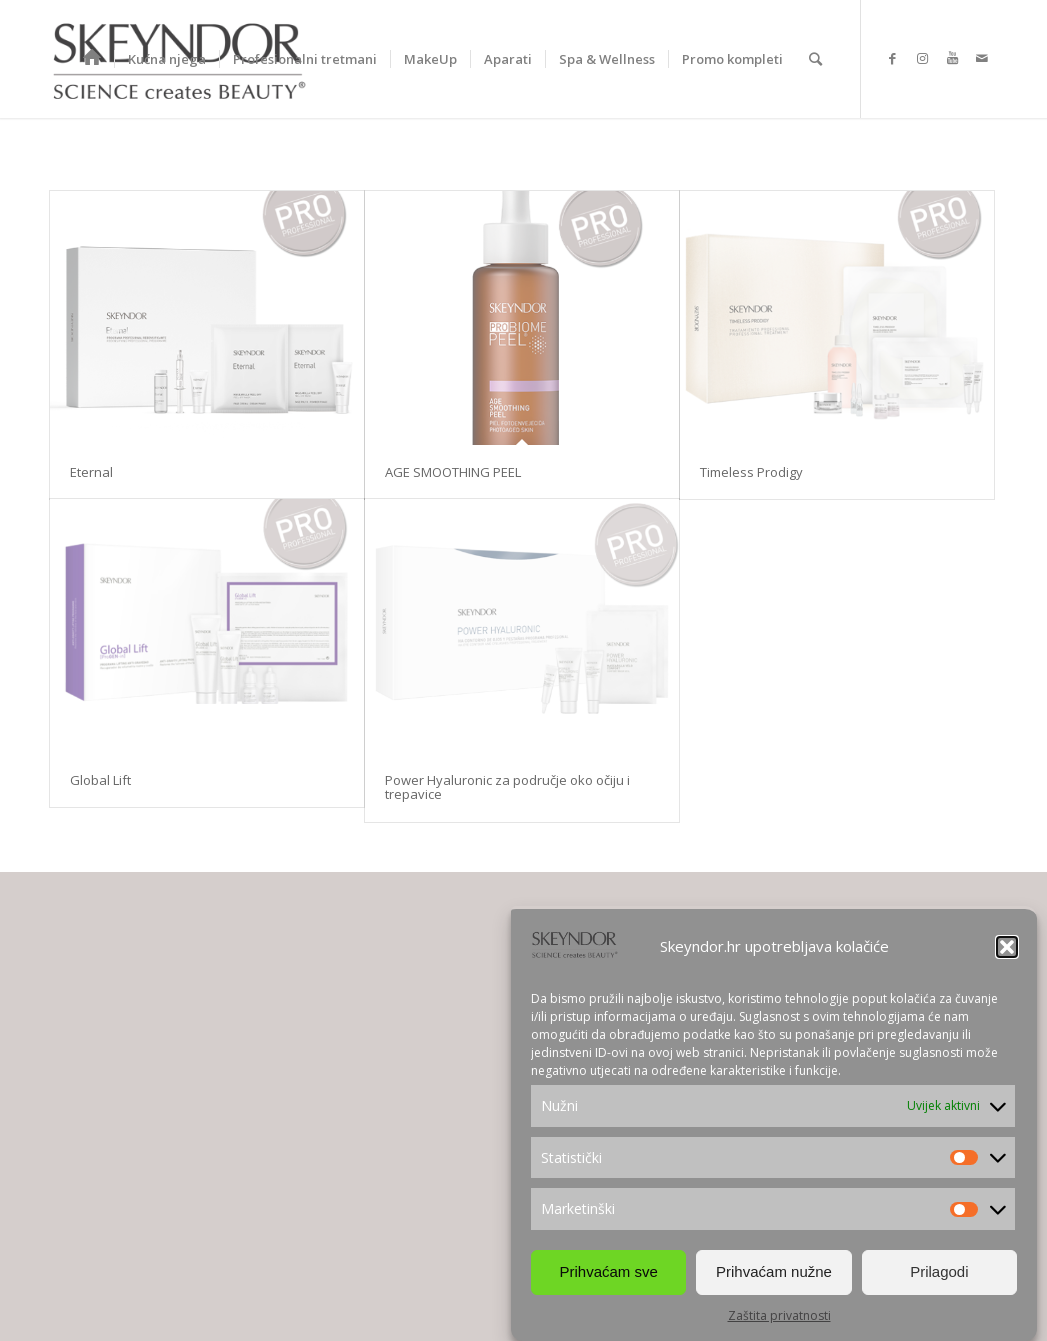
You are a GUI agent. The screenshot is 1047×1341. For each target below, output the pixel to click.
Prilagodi (939, 1271)
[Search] (815, 59)
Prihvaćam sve (608, 1271)
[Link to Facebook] (892, 58)
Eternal (91, 472)
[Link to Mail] (982, 58)
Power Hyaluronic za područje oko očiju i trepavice (507, 787)
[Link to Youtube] (952, 58)
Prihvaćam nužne (774, 1271)
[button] (1007, 947)
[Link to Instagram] (922, 58)
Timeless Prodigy (751, 472)
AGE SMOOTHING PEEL (453, 472)
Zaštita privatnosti (779, 1315)
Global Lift (100, 780)
